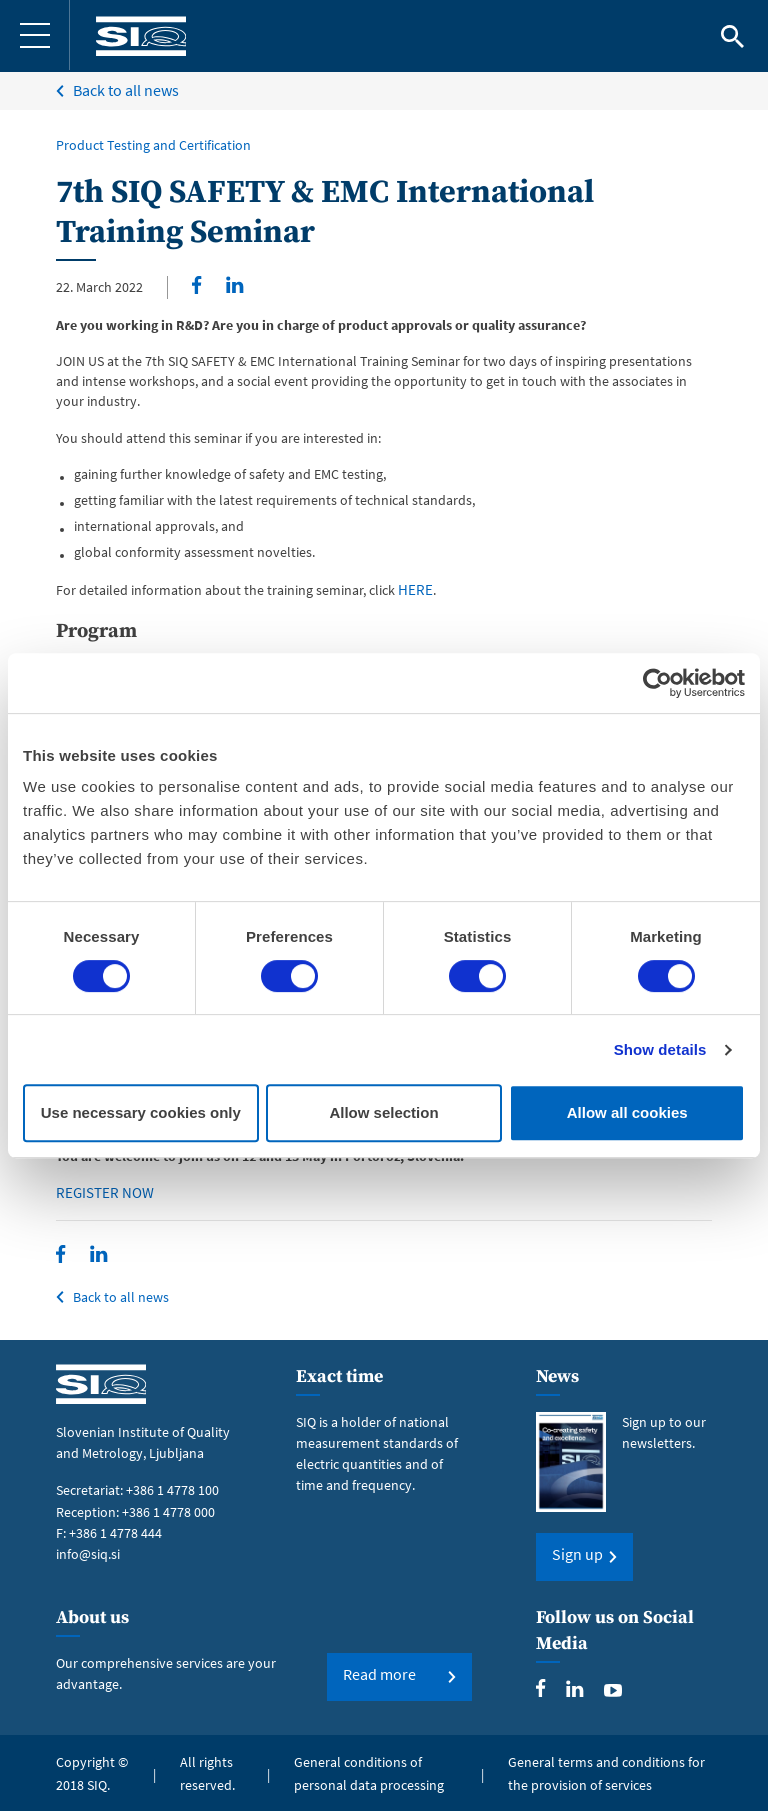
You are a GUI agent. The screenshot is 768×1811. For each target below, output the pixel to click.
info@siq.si (88, 1551)
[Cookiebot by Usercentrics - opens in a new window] (657, 683)
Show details (660, 1049)
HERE (413, 590)
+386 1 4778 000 (168, 1509)
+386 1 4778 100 (172, 1488)
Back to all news (126, 90)
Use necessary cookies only (141, 1112)
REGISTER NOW (101, 1192)
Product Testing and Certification (153, 145)
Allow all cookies (627, 1112)
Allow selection (383, 1112)
